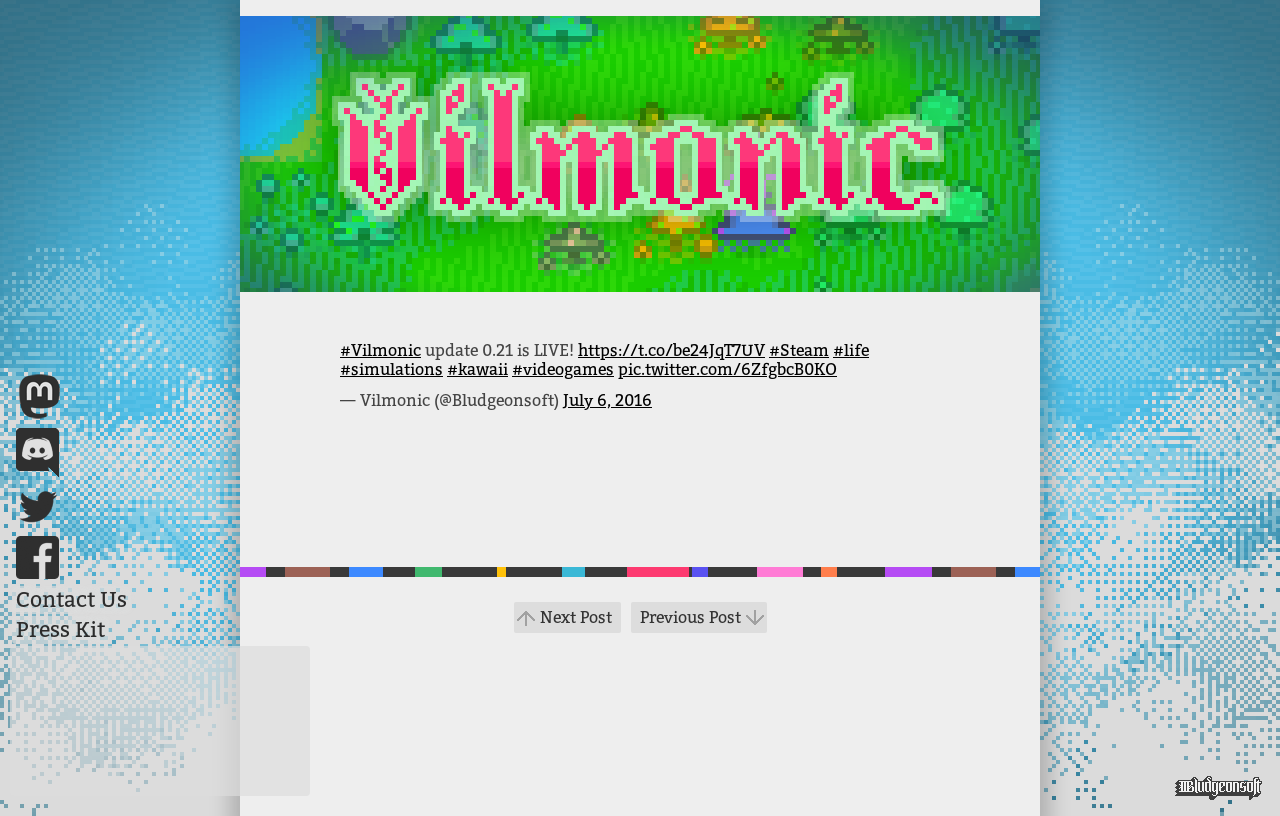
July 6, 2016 (607, 400)
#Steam (799, 350)
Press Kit (60, 630)
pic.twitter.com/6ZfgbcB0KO (727, 369)
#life (851, 350)
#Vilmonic (380, 350)
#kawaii (477, 369)
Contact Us (71, 600)
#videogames (563, 369)
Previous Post (690, 617)
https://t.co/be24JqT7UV (671, 350)
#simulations (391, 369)
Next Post (576, 617)
